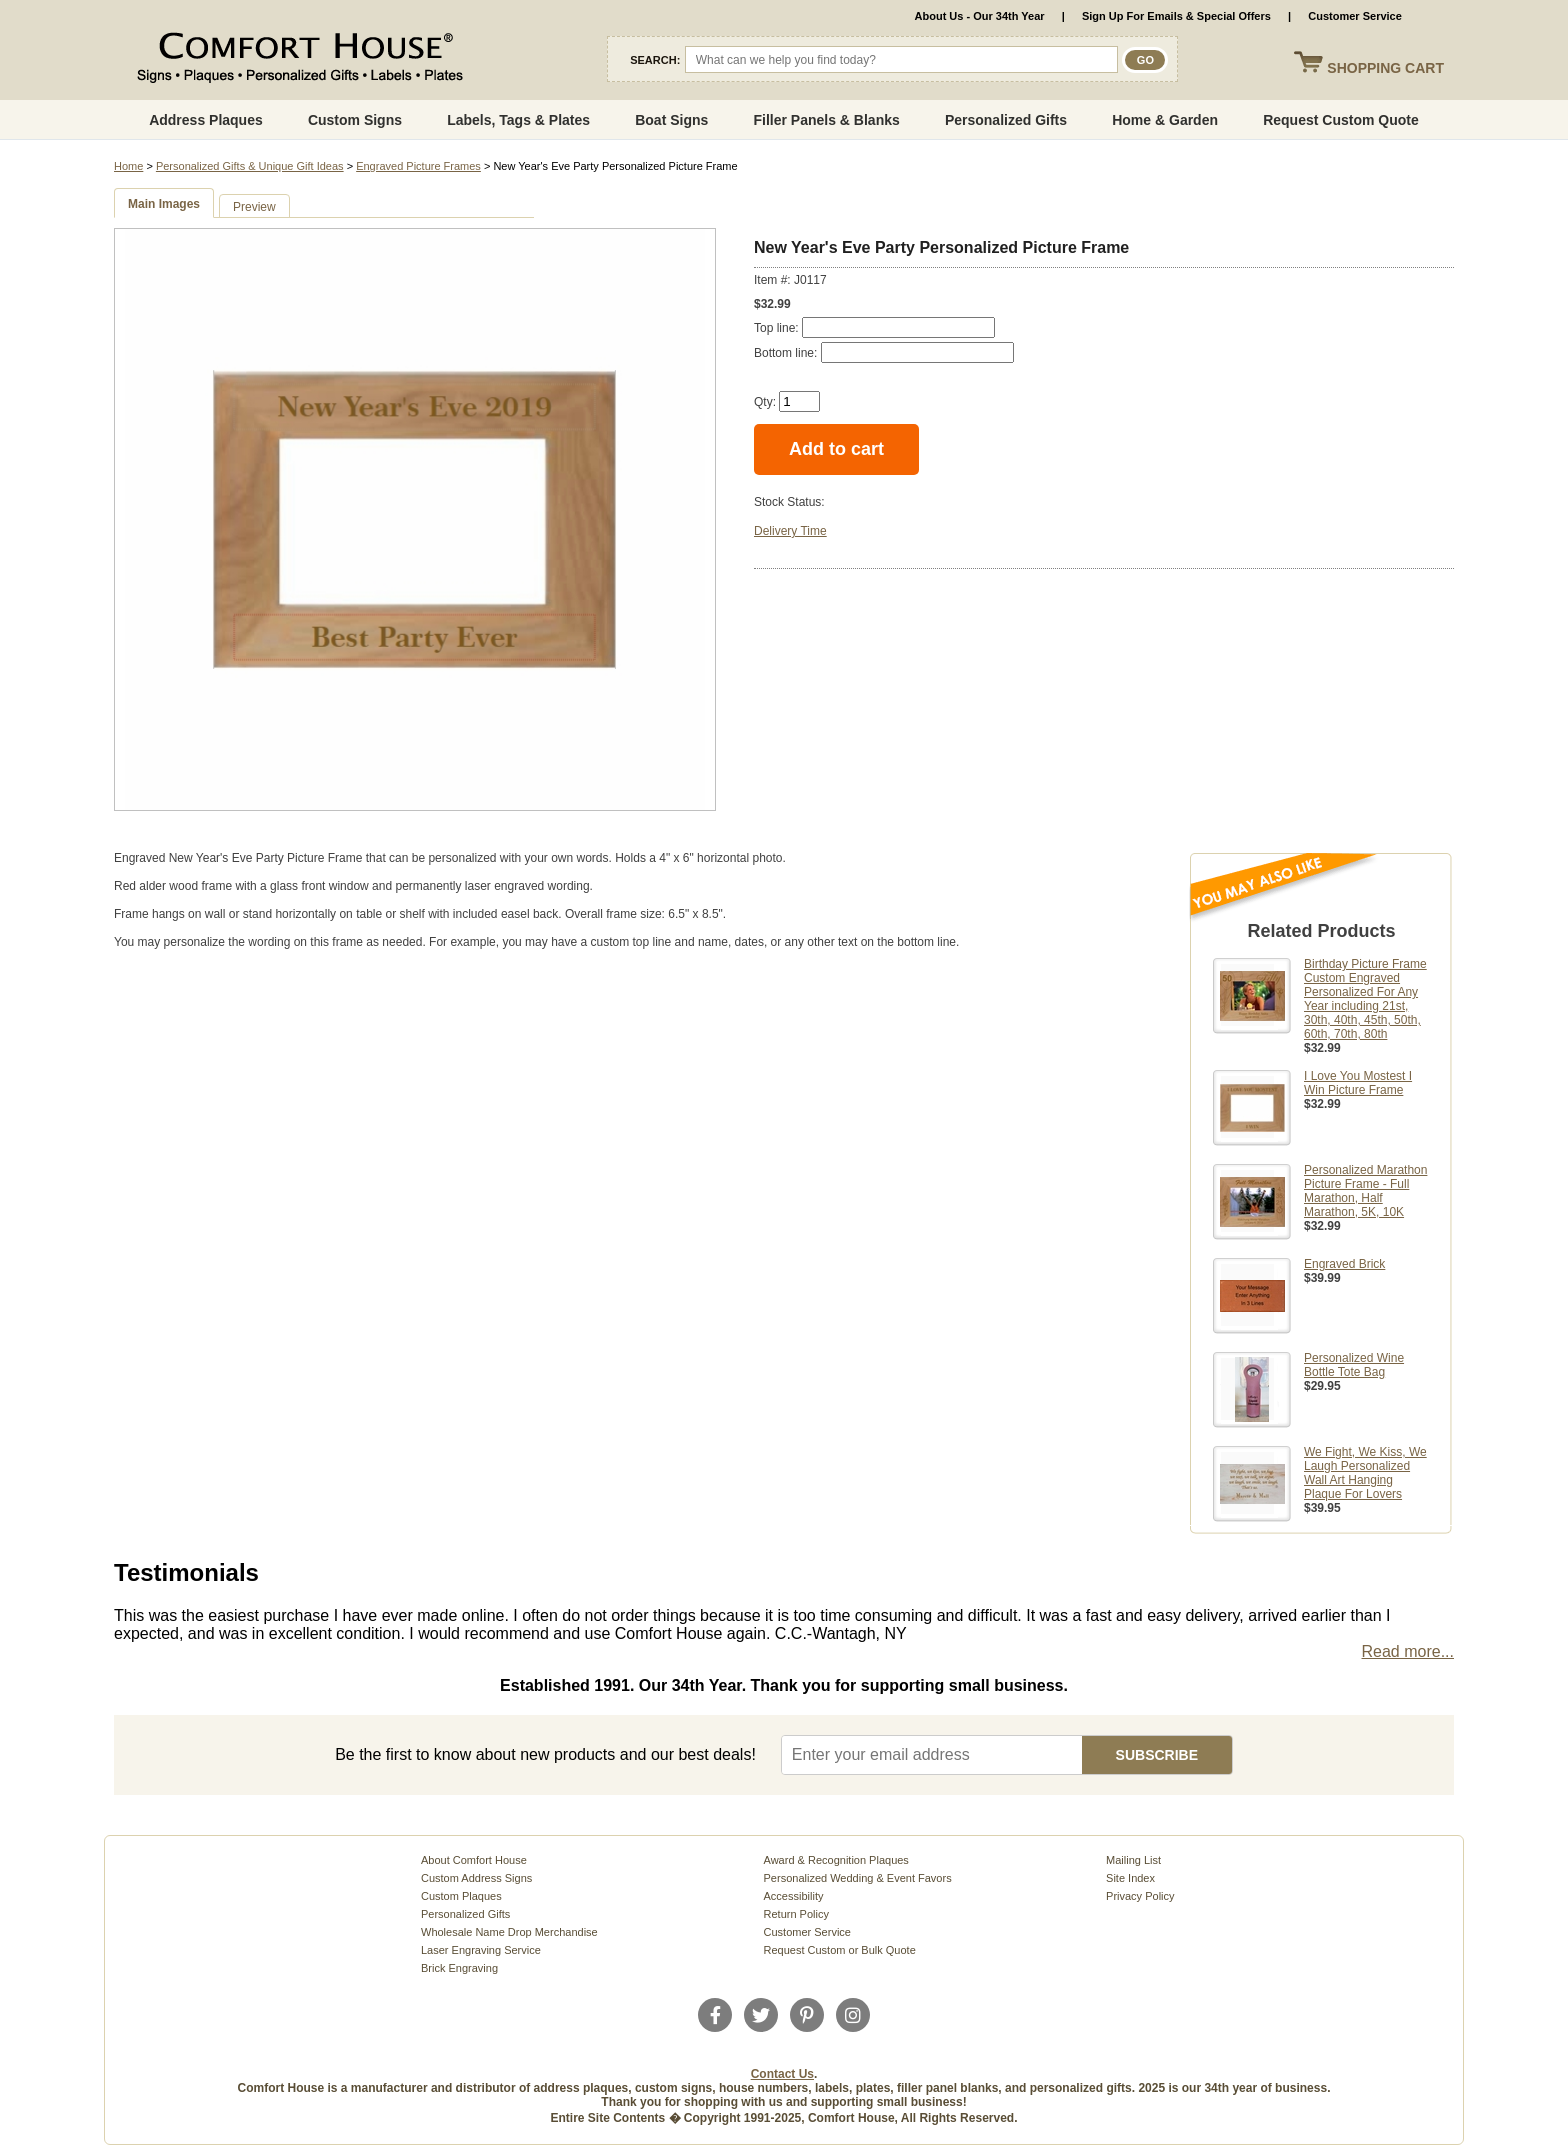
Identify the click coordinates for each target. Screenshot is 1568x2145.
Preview (254, 207)
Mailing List (1133, 1860)
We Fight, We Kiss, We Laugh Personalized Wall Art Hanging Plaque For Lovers (1365, 1473)
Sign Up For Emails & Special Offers (1176, 16)
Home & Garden (1165, 120)
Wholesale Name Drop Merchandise (509, 1932)
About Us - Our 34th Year (980, 16)
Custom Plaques (461, 1896)
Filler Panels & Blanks (826, 120)
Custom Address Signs (476, 1878)
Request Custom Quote (1341, 120)
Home (128, 166)
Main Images (164, 204)
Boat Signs (671, 120)
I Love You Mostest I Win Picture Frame (1358, 1083)
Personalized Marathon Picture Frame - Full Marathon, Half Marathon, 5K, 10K (1365, 1191)
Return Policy (796, 1914)
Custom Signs (355, 120)
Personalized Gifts (1006, 120)
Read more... (1408, 1651)
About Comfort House (474, 1860)
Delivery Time (790, 531)
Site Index (1130, 1878)
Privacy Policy (1140, 1896)
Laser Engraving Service (481, 1950)
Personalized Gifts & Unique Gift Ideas (250, 166)
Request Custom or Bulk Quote (840, 1950)
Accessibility (794, 1896)
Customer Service (1355, 16)
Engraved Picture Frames (418, 166)
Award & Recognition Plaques (836, 1860)
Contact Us (782, 2074)
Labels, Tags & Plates (518, 120)
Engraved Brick (1344, 1264)
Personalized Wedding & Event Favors (858, 1878)
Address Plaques (206, 120)
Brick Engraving (459, 1968)
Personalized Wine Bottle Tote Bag (1354, 1365)
